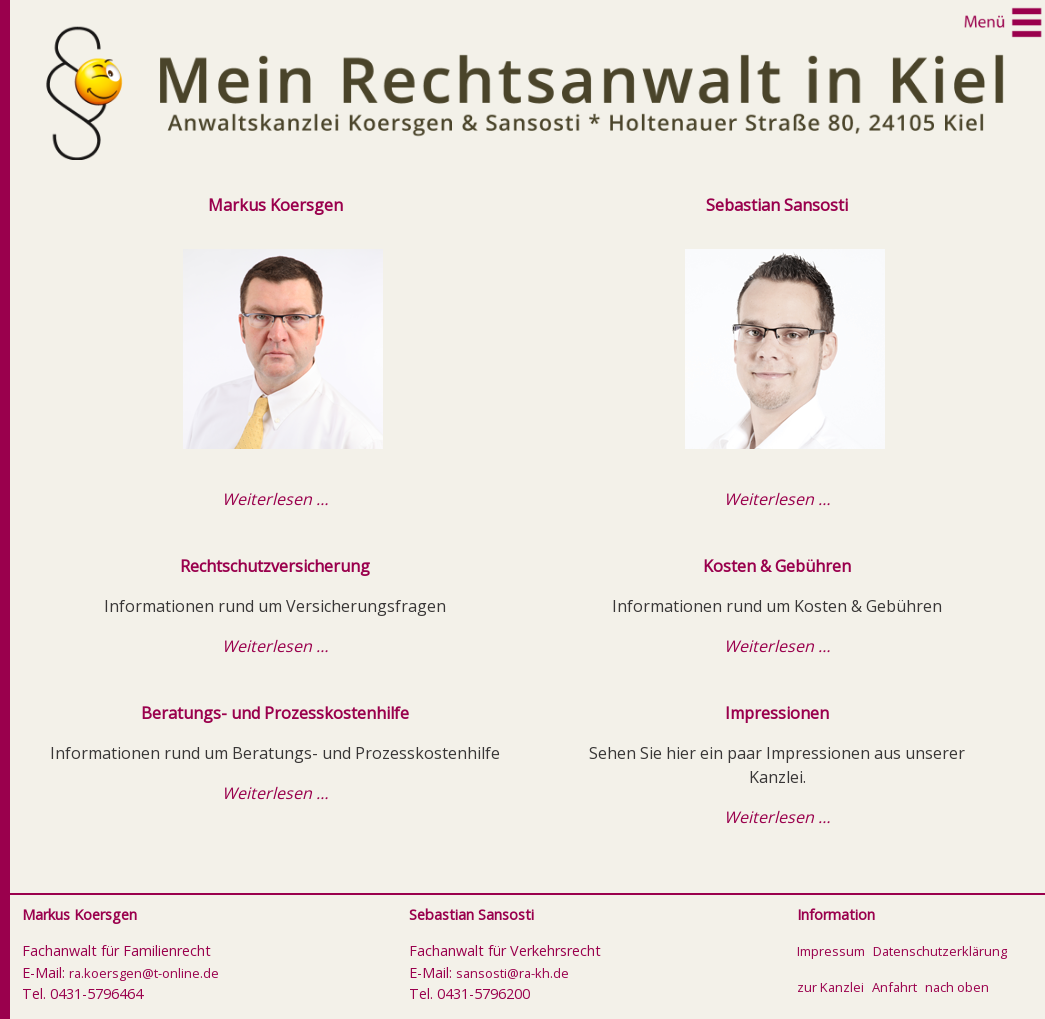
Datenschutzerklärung (940, 951)
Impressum (831, 951)
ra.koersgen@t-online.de (144, 973)
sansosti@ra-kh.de (512, 973)
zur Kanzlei (830, 987)
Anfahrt (894, 987)
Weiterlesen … (275, 499)
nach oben (957, 987)
